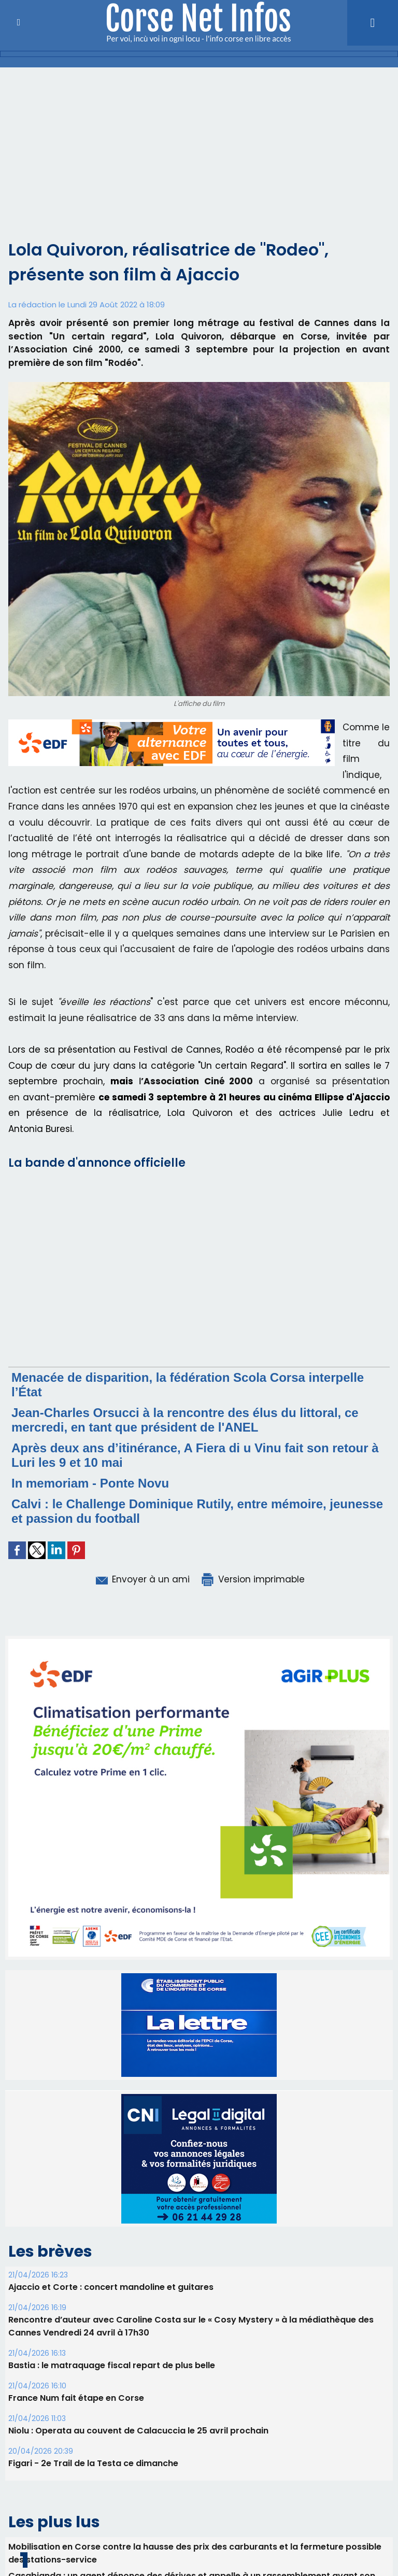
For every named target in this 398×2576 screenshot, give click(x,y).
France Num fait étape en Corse (76, 2398)
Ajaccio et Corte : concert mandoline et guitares (111, 2287)
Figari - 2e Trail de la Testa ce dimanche (93, 2463)
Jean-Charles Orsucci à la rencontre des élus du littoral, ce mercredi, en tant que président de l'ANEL (185, 1420)
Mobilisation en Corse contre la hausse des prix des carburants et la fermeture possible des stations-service (194, 2553)
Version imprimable (252, 1579)
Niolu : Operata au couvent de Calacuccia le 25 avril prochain (138, 2431)
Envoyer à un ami (142, 1579)
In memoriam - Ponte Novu (90, 1483)
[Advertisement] (199, 159)
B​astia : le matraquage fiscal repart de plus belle (111, 2365)
